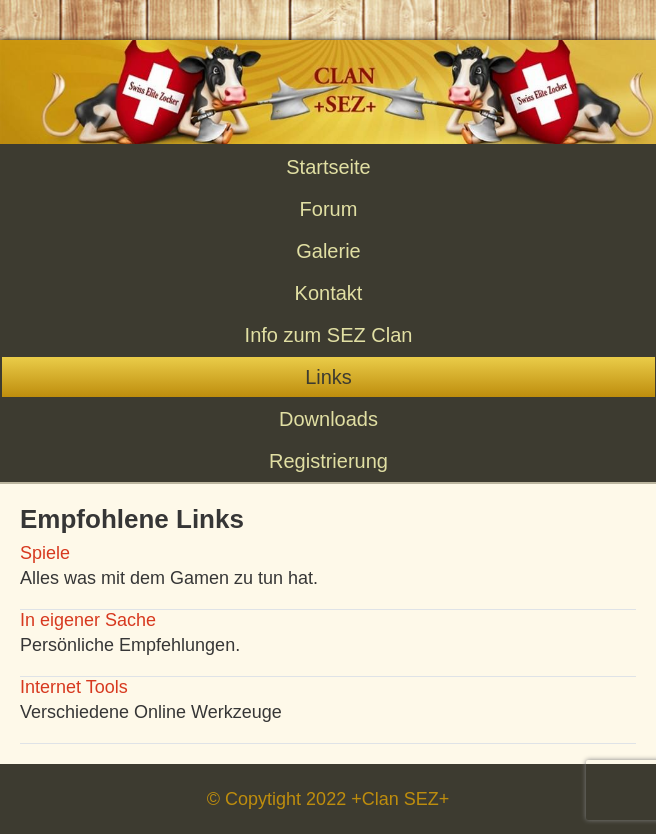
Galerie (328, 251)
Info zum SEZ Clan (329, 335)
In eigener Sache (88, 620)
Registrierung (328, 461)
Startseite (328, 167)
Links (328, 377)
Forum (329, 209)
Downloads (328, 419)
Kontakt (329, 293)
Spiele (45, 553)
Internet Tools (74, 687)
